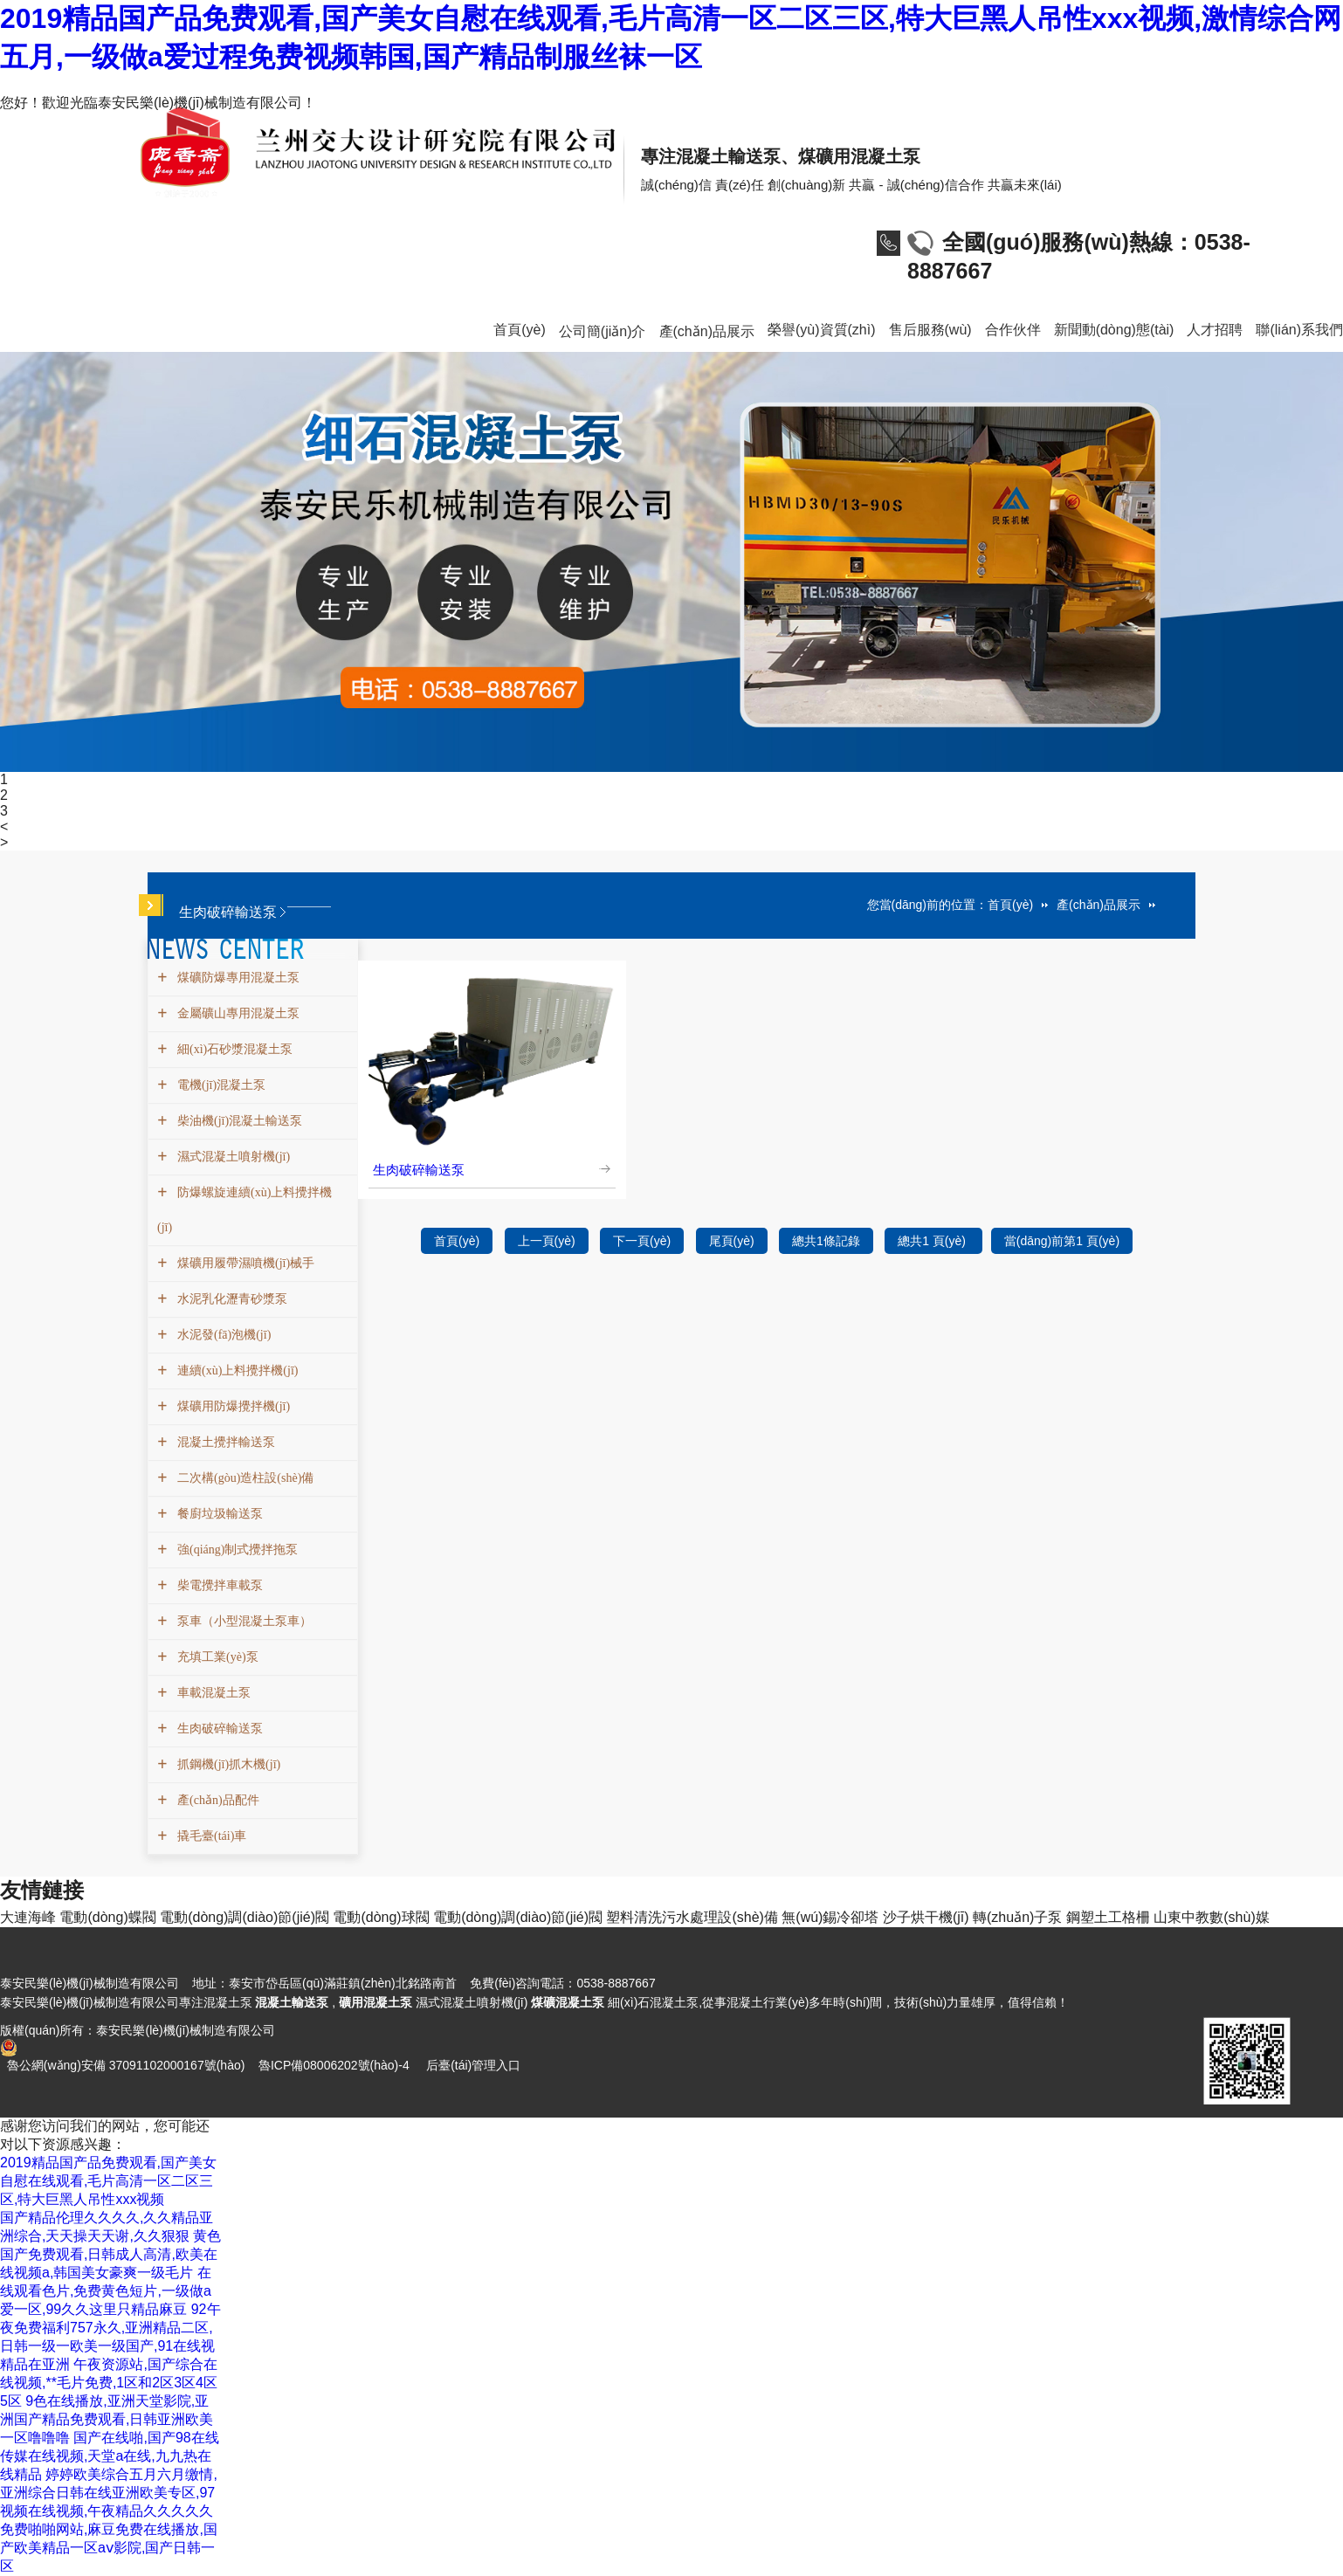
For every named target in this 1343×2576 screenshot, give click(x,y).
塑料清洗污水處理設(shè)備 (691, 1917)
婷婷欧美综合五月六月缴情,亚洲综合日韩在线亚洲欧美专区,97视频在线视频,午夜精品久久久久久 (108, 2492)
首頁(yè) (519, 329)
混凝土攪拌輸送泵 (224, 1442)
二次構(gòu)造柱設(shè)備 (243, 1477)
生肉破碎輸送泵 (218, 1728)
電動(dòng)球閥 (381, 1917)
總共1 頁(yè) (933, 1241)
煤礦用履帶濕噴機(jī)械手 (243, 1263)
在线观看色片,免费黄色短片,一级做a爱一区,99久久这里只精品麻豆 (105, 2291)
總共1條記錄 (826, 1241)
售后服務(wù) (930, 329)
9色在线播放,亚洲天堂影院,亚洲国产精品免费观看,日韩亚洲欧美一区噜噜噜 (106, 2419)
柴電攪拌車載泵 (218, 1585)
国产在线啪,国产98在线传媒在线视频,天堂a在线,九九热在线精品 (109, 2456)
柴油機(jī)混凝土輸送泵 (237, 1120)
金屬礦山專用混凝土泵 (236, 1013)
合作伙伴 (1013, 329)
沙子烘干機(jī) (926, 1917)
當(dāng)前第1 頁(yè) (1061, 1241)
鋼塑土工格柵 (1108, 1917)
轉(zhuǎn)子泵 (1017, 1917)
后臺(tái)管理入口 (473, 2065)
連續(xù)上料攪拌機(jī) (235, 1370)
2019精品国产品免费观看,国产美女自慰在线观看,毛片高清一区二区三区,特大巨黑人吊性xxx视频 (108, 2181)
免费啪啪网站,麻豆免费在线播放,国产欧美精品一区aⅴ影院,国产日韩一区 (108, 2547)
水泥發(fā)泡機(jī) (222, 1334)
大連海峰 (28, 1917)
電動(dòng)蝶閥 (107, 1917)
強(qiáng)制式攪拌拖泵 (235, 1549)
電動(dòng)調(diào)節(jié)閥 (244, 1917)
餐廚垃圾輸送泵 (218, 1513)
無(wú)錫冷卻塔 (830, 1917)
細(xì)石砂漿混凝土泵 (233, 1049)
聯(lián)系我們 (1299, 329)
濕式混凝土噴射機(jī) (231, 1156)
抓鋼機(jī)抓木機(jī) (226, 1764)
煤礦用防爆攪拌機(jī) (231, 1406)
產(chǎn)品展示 (706, 331)
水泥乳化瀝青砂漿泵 (230, 1298)
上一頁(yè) (546, 1241)
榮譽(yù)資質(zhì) (822, 329)
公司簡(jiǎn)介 (602, 331)
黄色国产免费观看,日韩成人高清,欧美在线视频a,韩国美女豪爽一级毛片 (110, 2254)
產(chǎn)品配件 (216, 1800)
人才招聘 (1215, 329)
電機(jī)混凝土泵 (219, 1085)
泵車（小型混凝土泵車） (242, 1621)
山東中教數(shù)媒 (1211, 1917)
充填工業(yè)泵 (215, 1656)
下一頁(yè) (642, 1241)
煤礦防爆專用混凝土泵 (236, 977)
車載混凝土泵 (212, 1692)
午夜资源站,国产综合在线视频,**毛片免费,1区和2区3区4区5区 (108, 2382)
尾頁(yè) (731, 1241)
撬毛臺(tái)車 (209, 1835)
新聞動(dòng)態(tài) (1114, 329)
